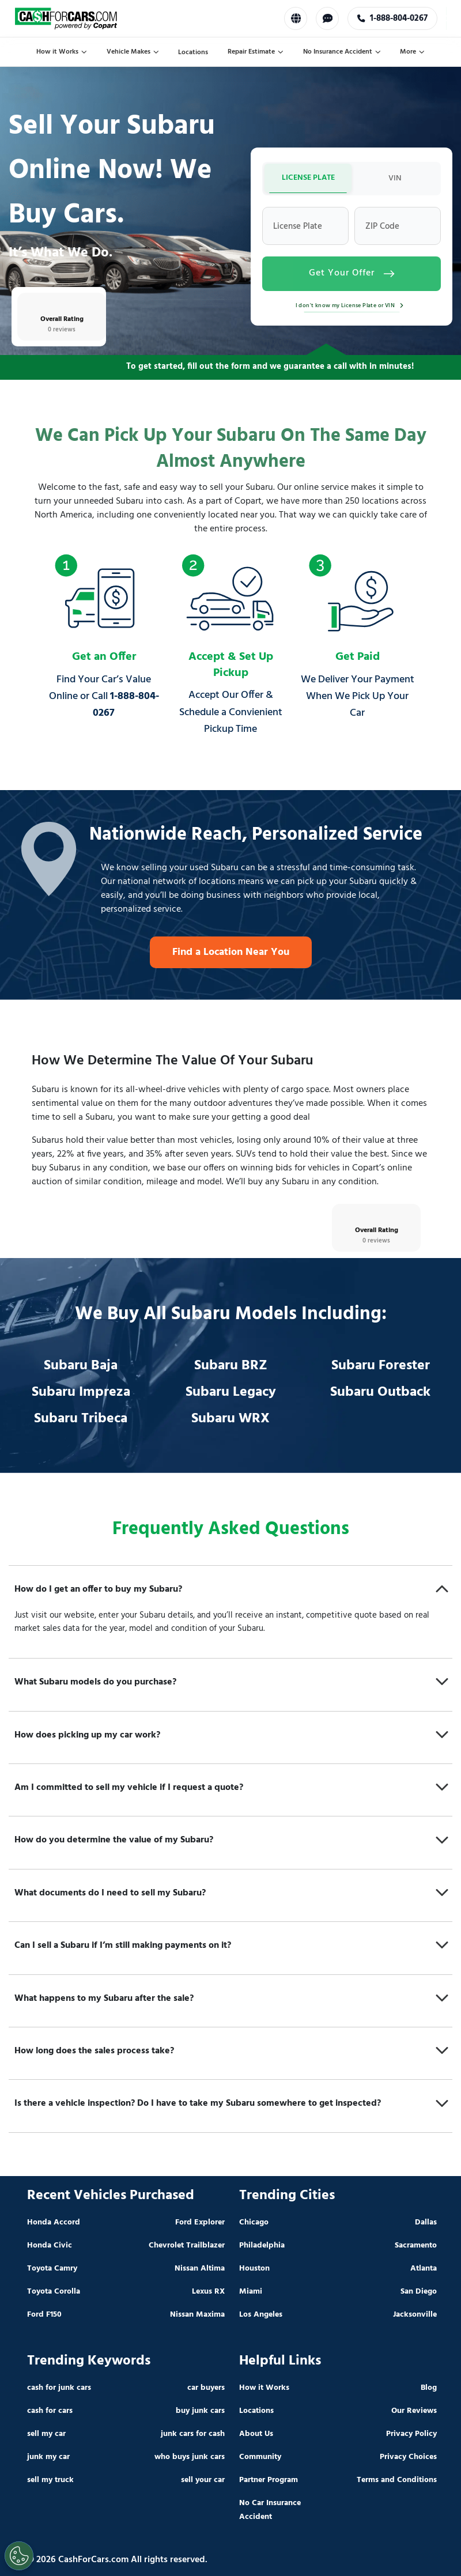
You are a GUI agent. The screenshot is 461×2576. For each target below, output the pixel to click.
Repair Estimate (256, 52)
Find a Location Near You (230, 952)
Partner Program (268, 2480)
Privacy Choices (408, 2457)
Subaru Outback (380, 1392)
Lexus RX (208, 2292)
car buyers (206, 2388)
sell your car (203, 2480)
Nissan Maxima (197, 2315)
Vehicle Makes (133, 52)
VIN (395, 178)
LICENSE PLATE (308, 177)
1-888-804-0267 (393, 18)
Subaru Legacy (231, 1392)
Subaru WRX (230, 1419)
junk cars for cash (193, 2434)
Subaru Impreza (81, 1392)
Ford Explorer (200, 2222)
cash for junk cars (59, 2388)
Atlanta (423, 2269)
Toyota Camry (52, 2269)
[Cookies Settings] (19, 2555)
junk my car (48, 2457)
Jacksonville (415, 2315)
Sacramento (416, 2245)
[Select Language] (296, 18)
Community (260, 2457)
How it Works (61, 52)
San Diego (418, 2292)
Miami (250, 2292)
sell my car (46, 2434)
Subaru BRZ (230, 1366)
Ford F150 (44, 2315)
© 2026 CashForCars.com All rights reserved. (117, 2559)
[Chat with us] (328, 18)
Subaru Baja (81, 1366)
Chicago (254, 2222)
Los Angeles (260, 2315)
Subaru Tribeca (80, 1419)
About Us (256, 2434)
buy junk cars (200, 2411)
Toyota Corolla (53, 2292)
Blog (429, 2388)
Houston (254, 2269)
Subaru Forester (380, 1366)
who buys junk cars (189, 2457)
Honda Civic (49, 2245)
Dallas (426, 2222)
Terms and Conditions (397, 2480)
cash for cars (50, 2411)
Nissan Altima (200, 2269)
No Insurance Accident (342, 52)
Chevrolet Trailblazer (187, 2245)
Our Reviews (414, 2411)
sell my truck (50, 2480)
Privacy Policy (411, 2434)
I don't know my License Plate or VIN (352, 305)
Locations (193, 52)
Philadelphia (262, 2245)
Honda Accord (53, 2222)
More (412, 52)
